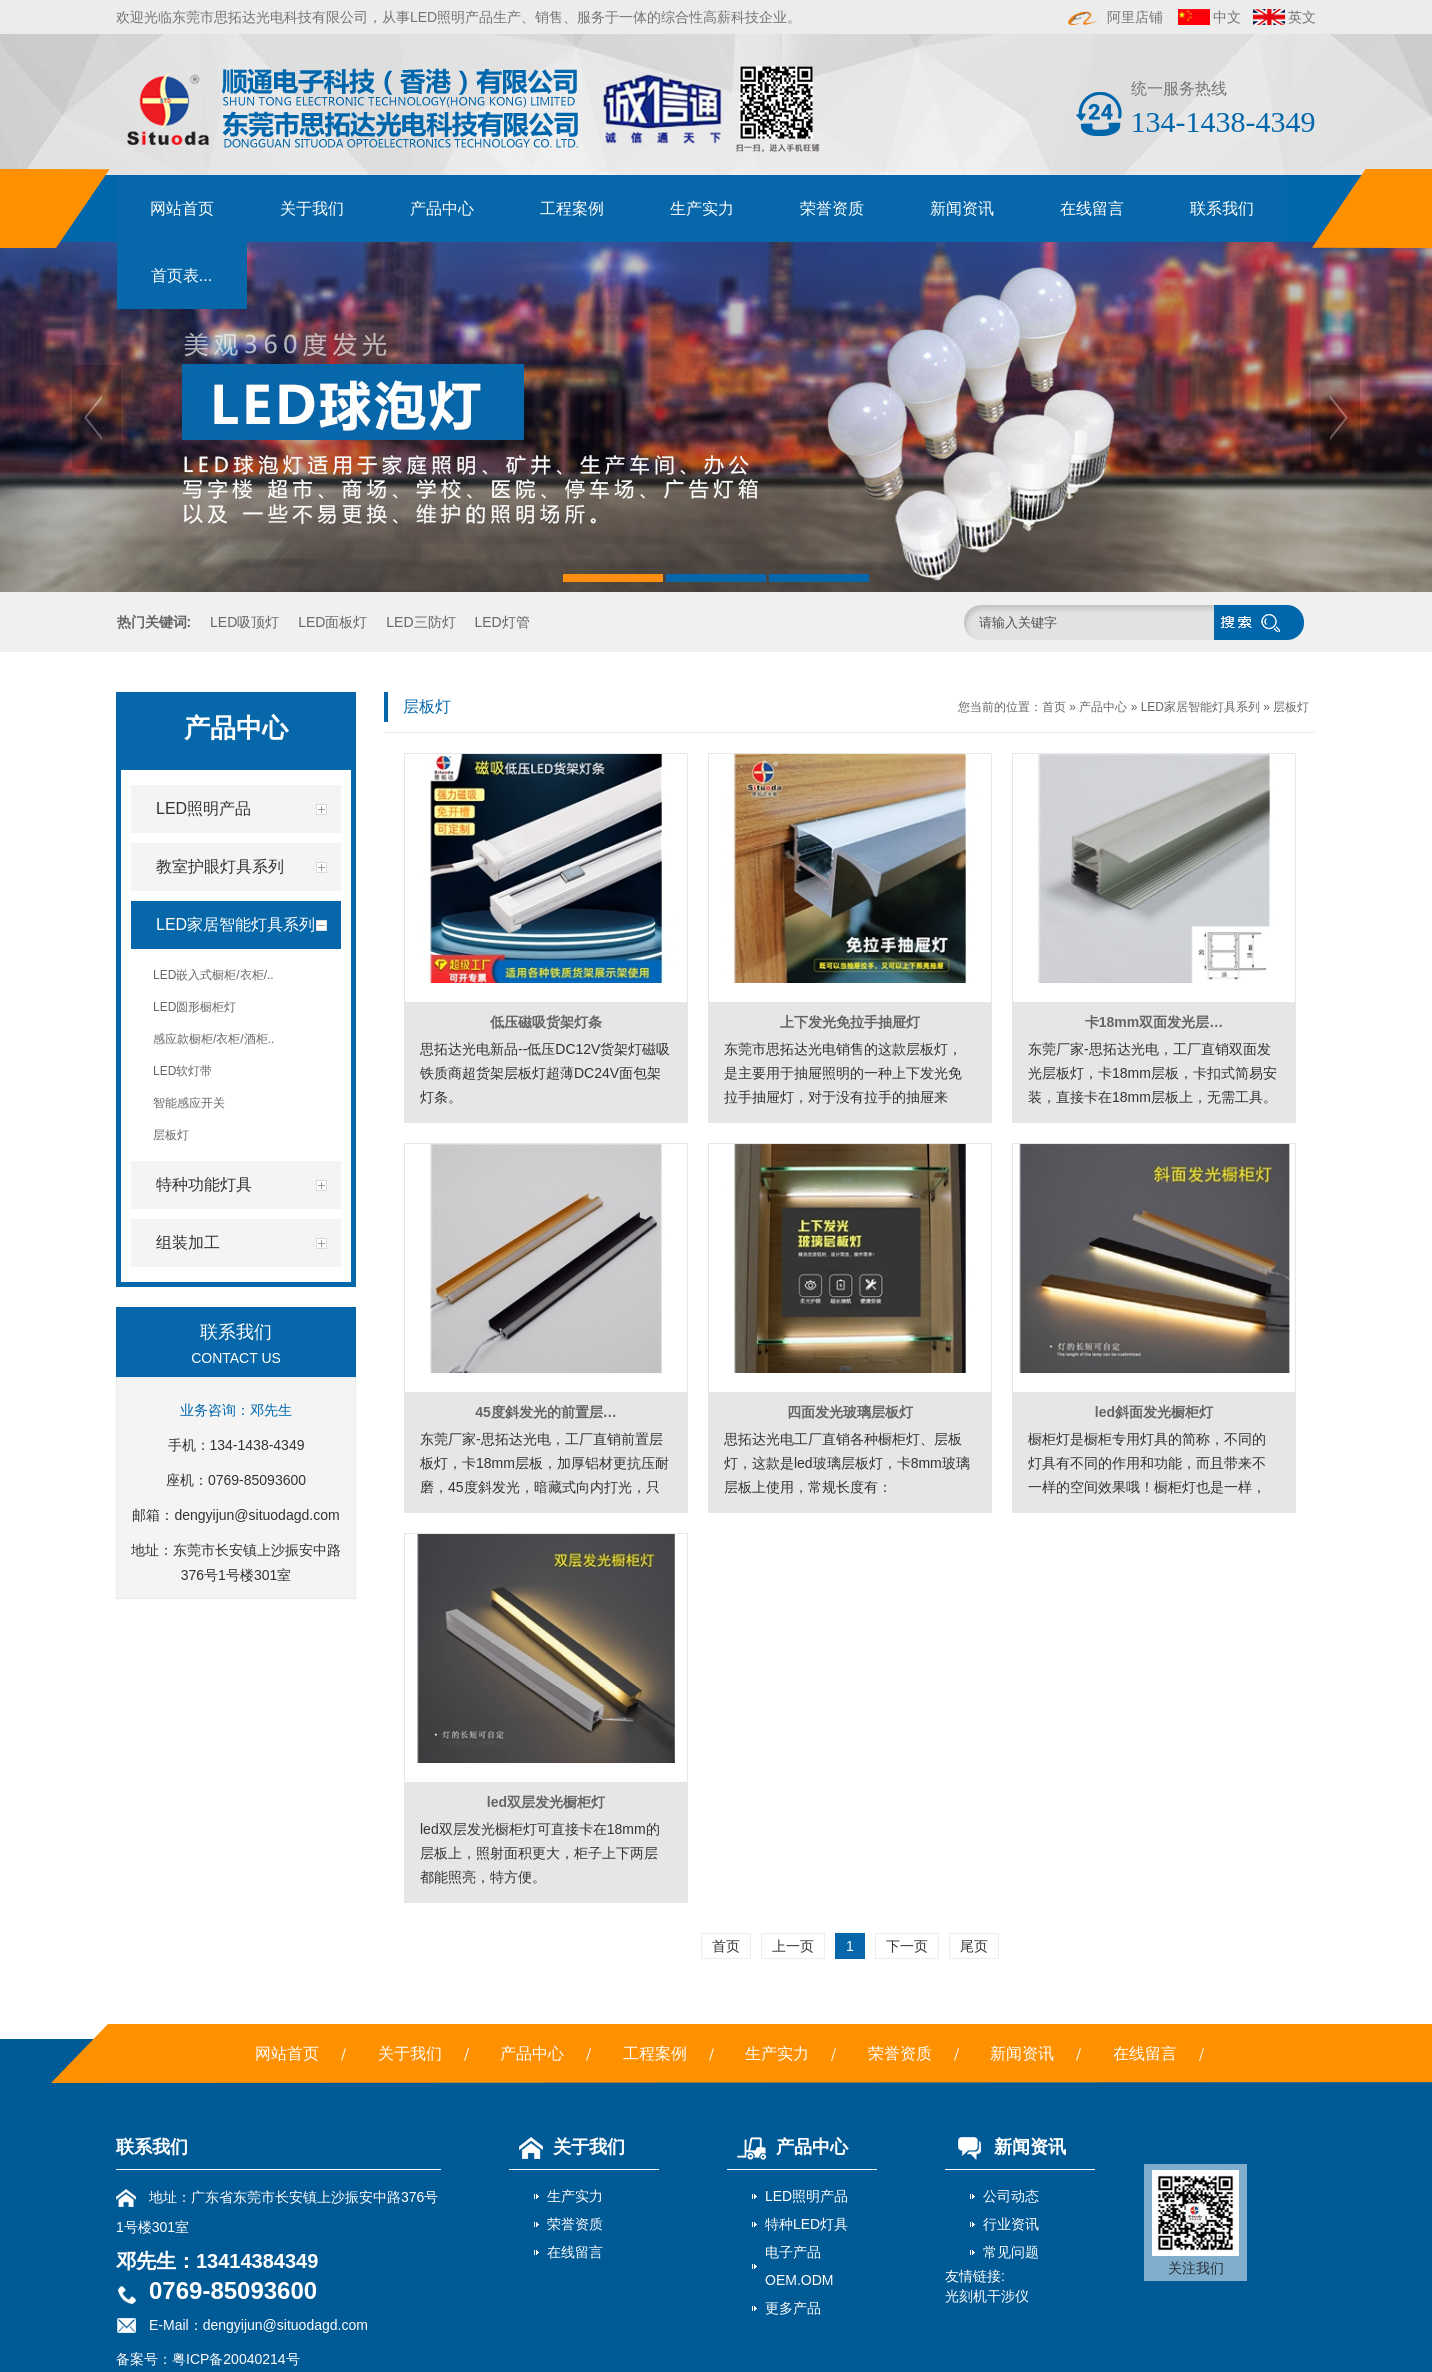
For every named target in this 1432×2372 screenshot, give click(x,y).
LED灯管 (501, 622)
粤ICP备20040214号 (236, 2359)
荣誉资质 (832, 208)
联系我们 (1222, 208)
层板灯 (1291, 707)
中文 (1227, 17)
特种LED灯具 (806, 2224)
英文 (1302, 17)
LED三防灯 (420, 622)
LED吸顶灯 (244, 622)
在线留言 (1092, 208)
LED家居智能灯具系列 (1200, 707)
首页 (1054, 707)
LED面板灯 (332, 622)
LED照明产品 (806, 2196)
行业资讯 (1011, 2224)
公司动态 (1011, 2196)
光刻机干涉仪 (987, 2296)
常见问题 (1011, 2252)
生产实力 (702, 208)
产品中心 (442, 208)
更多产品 (793, 2308)
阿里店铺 (1116, 17)
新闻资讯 (962, 208)
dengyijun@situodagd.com (256, 1515)
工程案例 (572, 208)
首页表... (181, 275)
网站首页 (182, 208)
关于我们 (312, 208)
